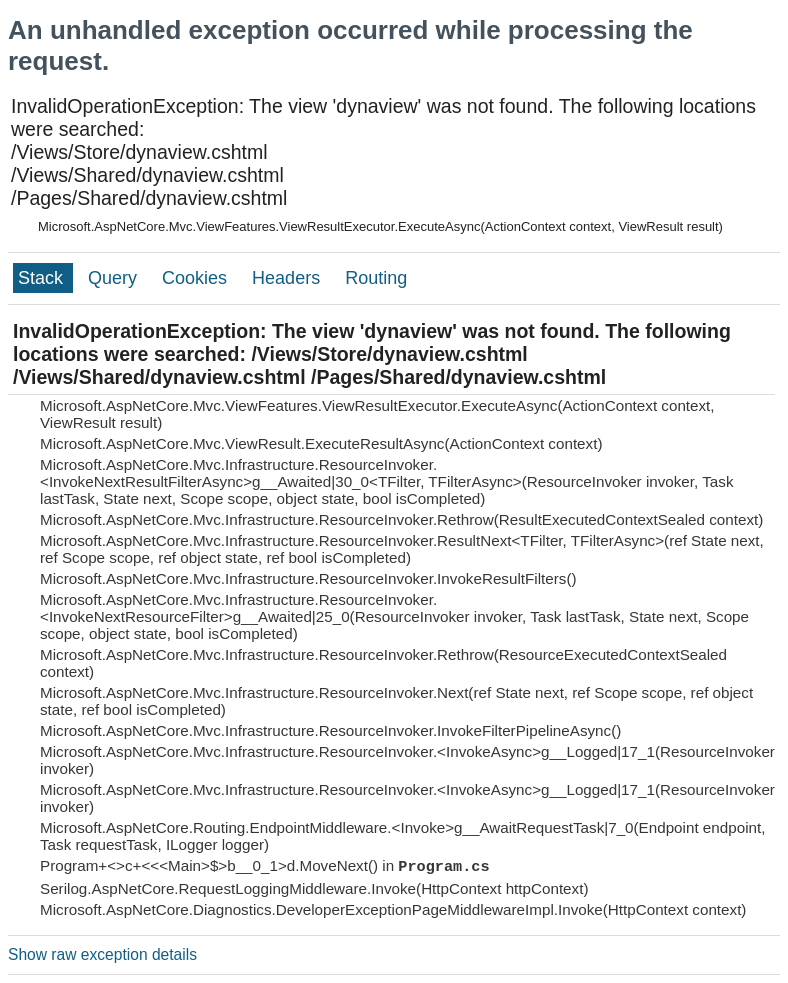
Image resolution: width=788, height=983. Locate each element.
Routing (376, 278)
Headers (288, 278)
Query (115, 278)
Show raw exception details (102, 954)
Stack (43, 278)
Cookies (197, 278)
